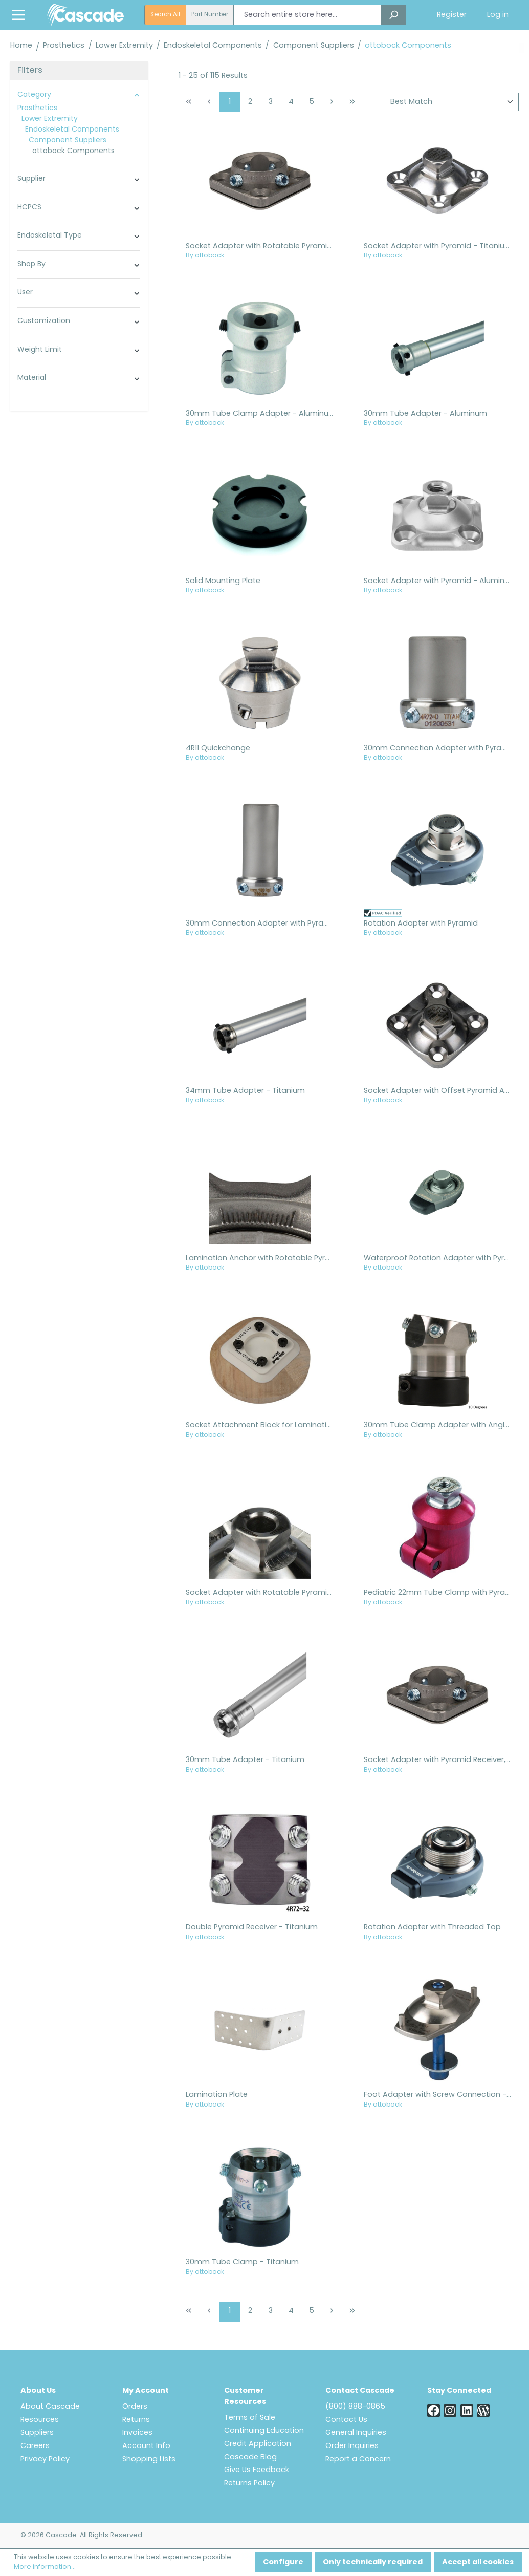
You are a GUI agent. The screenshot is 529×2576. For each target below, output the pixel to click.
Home (21, 46)
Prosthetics (37, 108)
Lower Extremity (49, 119)
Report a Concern (358, 2459)
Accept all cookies (478, 2562)
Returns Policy (249, 2483)
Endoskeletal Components (72, 130)
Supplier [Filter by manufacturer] (78, 179)
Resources (39, 2420)
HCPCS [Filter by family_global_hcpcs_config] (78, 208)
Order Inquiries (352, 2446)
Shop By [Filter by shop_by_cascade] (78, 265)
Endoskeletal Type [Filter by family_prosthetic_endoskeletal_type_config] (78, 236)
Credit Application (257, 2444)
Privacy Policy (45, 2459)
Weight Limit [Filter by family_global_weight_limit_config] (78, 350)
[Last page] (352, 102)
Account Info (146, 2446)
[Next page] (332, 102)
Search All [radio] (165, 15)
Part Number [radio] (209, 15)
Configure (283, 2562)
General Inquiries (355, 2433)
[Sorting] (452, 102)
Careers (35, 2446)
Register (452, 15)
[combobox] (307, 15)
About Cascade (50, 2407)
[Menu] (18, 15)
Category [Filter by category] (78, 95)
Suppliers (37, 2433)
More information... (45, 2567)
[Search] (393, 15)
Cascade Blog (250, 2457)
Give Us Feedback (256, 2470)
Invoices (137, 2433)
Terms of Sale (249, 2418)
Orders (134, 2407)
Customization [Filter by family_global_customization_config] (78, 321)
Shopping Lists (148, 2459)
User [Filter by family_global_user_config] (78, 293)
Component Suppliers (67, 140)
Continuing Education (264, 2431)
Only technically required (373, 2562)
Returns (136, 2420)
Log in (498, 15)
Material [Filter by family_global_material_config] (78, 378)
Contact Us (346, 2420)
